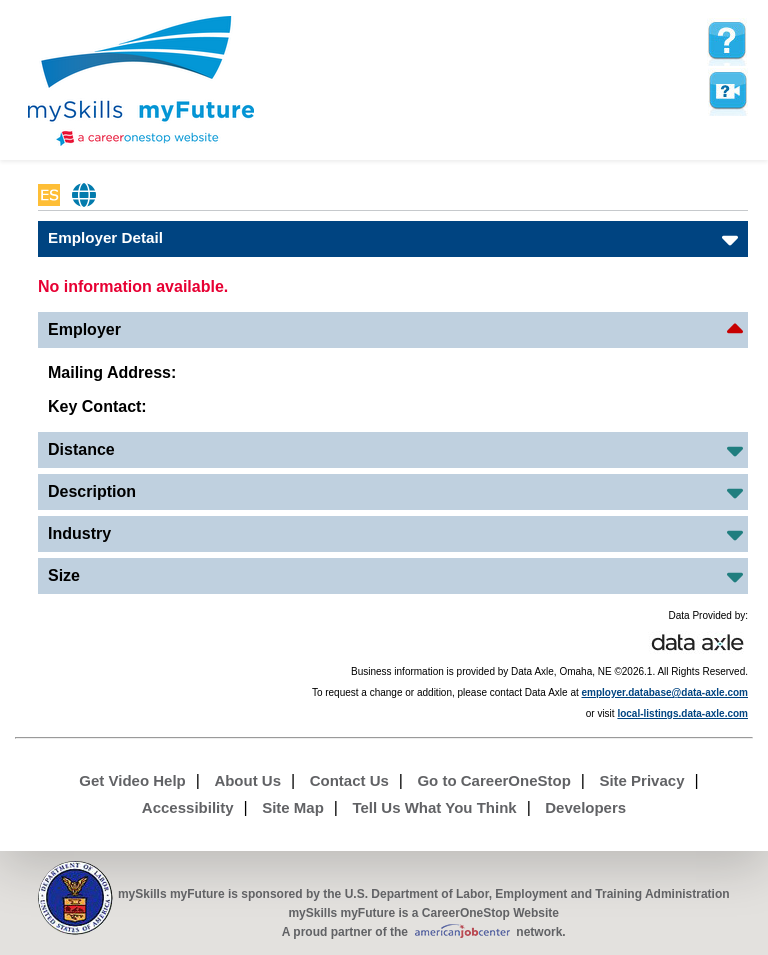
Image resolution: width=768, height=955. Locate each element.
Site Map (293, 807)
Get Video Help (132, 780)
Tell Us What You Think (434, 807)
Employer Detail (105, 237)
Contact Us (349, 780)
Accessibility (188, 807)
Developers (585, 807)
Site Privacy (641, 780)
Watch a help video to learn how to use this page (727, 91)
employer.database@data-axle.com (665, 692)
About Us (247, 780)
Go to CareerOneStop (493, 780)
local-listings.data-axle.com (682, 713)
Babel (85, 195)
